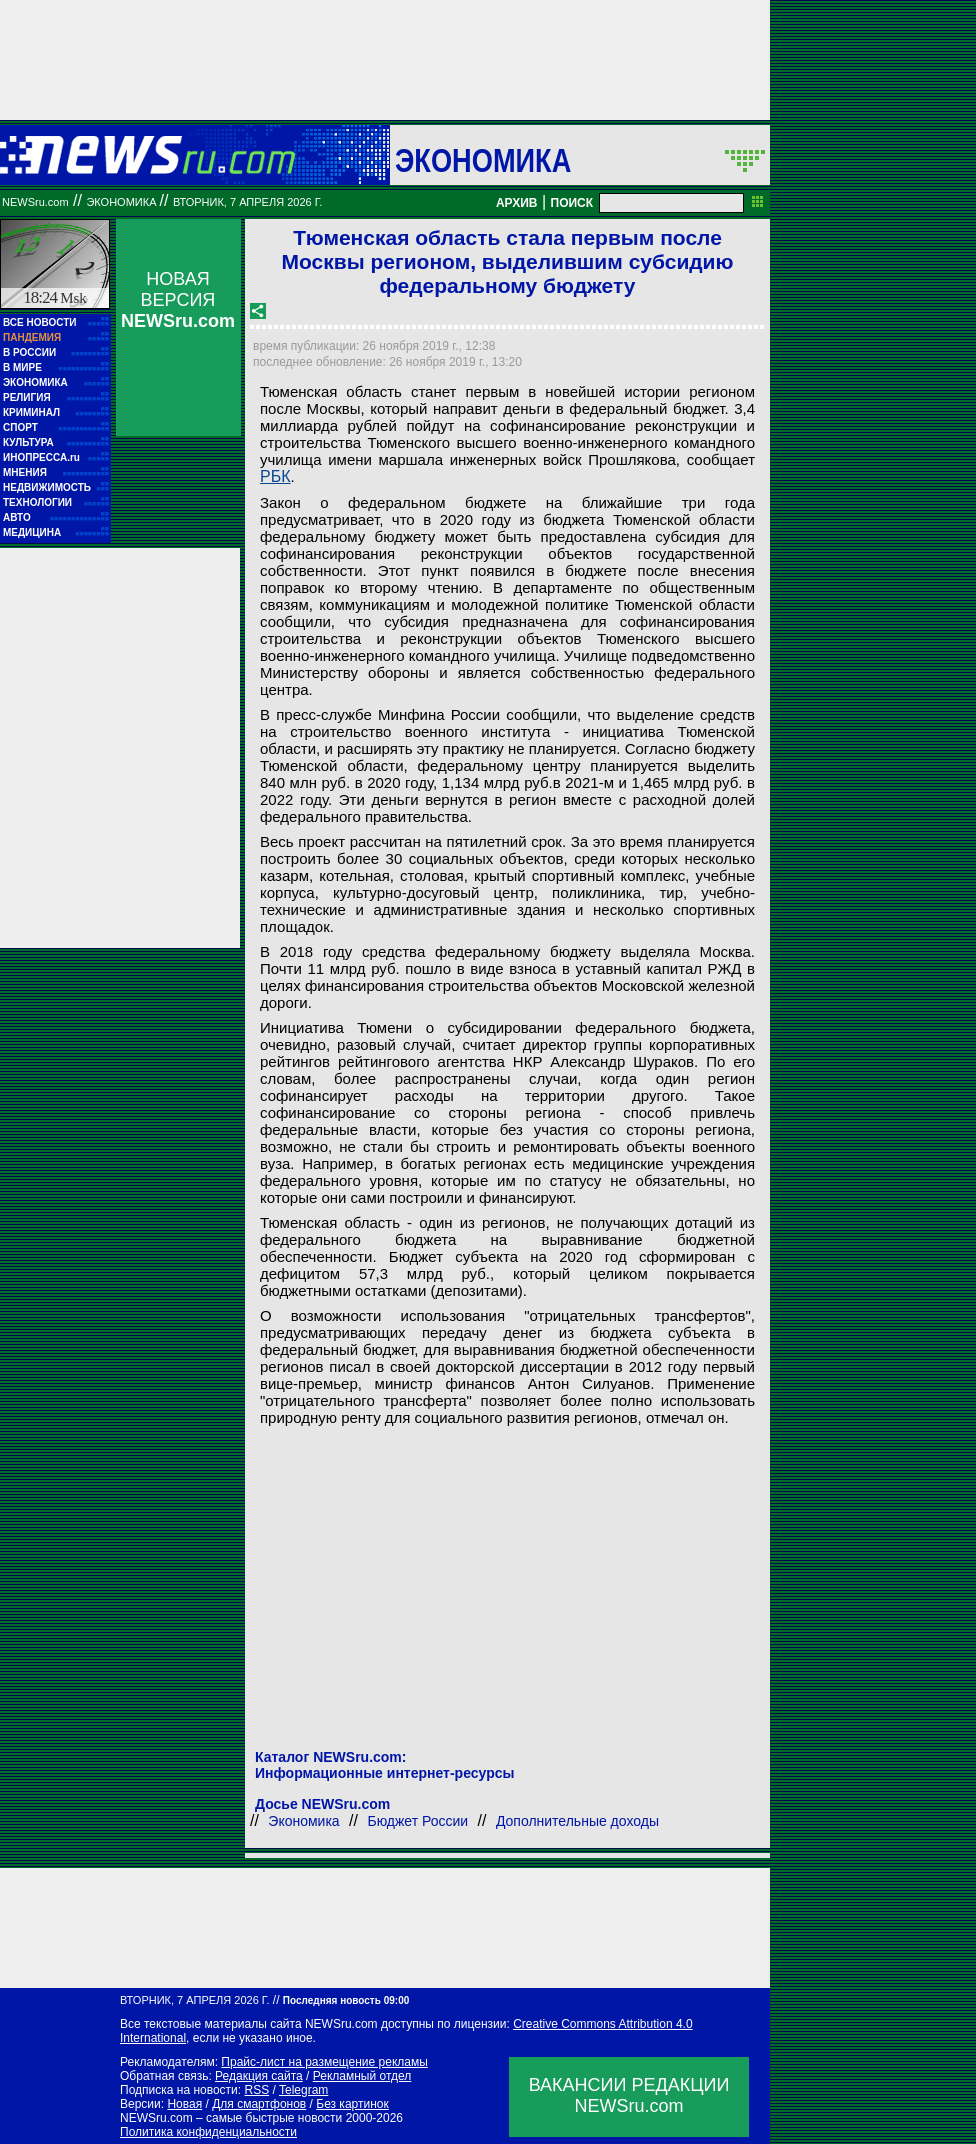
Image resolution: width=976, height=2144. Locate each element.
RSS (256, 2090)
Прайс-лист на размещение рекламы (324, 2062)
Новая (184, 2104)
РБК (275, 476)
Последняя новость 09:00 (346, 2000)
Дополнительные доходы (577, 1821)
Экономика (483, 160)
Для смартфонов (259, 2104)
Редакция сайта (259, 2076)
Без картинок (352, 2104)
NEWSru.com (35, 202)
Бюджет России (417, 1821)
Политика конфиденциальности (208, 2132)
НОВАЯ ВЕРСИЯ (178, 300)
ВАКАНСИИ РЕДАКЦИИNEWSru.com (629, 2095)
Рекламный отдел (362, 2076)
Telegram (303, 2090)
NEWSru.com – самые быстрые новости (231, 2118)
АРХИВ (517, 203)
